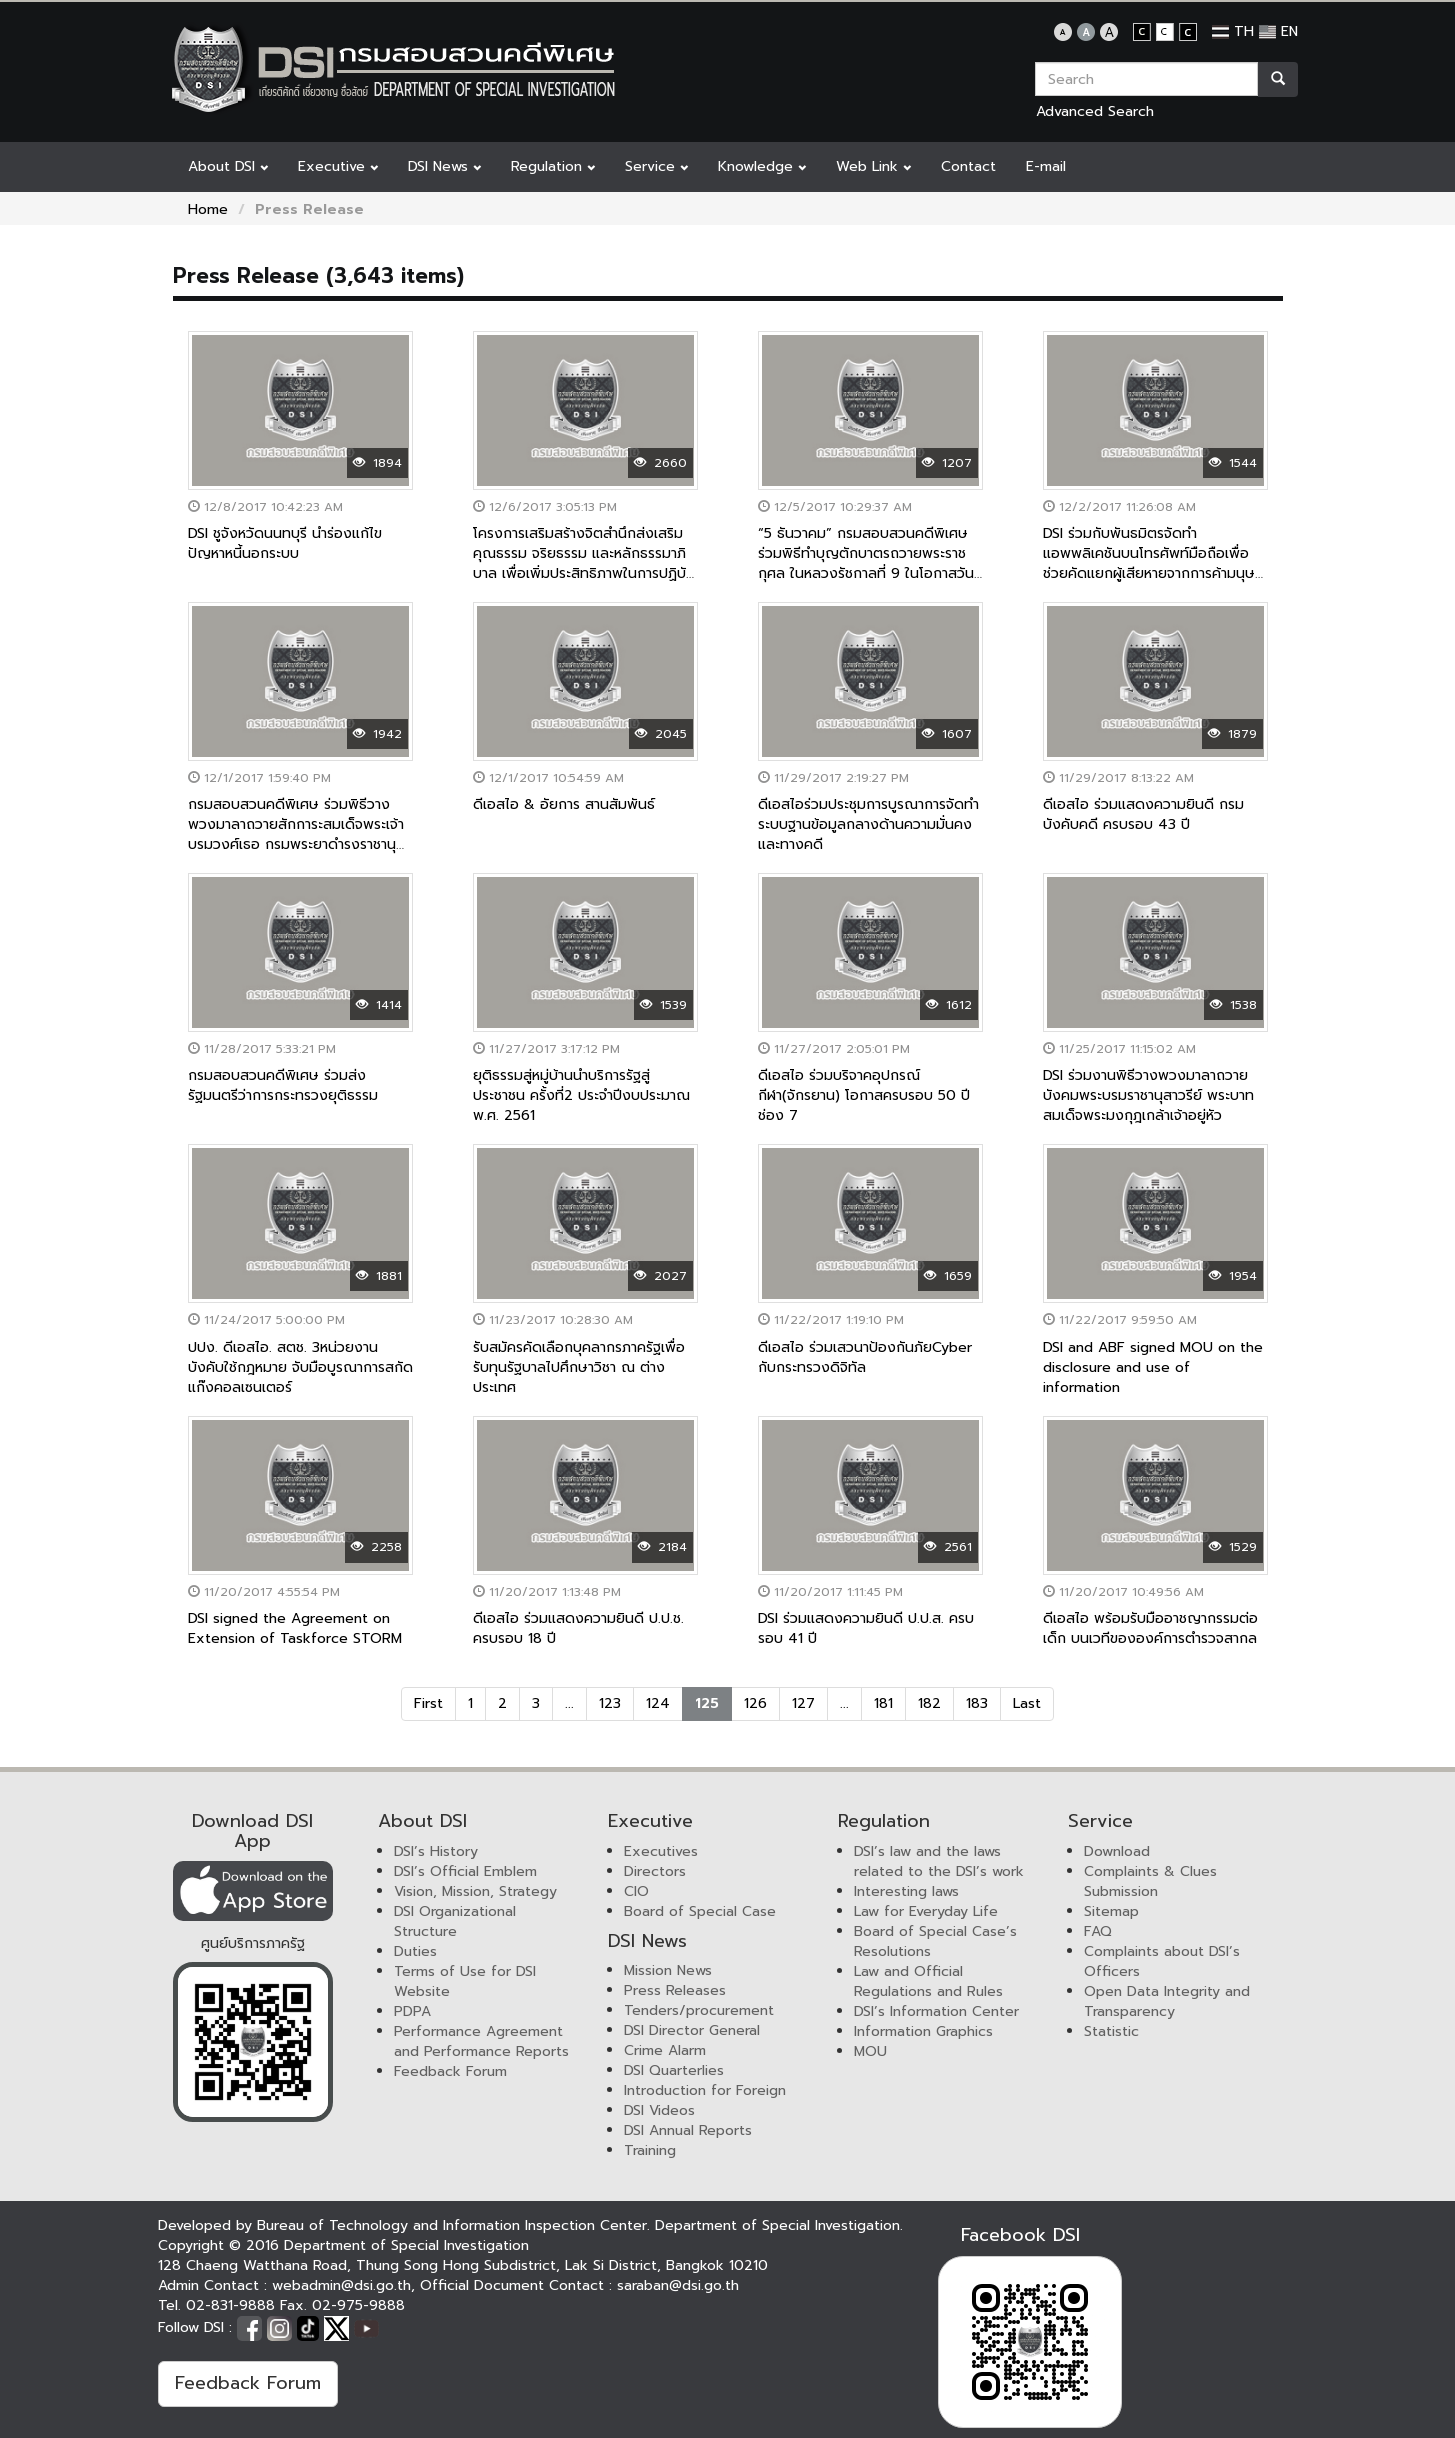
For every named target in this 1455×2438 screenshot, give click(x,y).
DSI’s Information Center (936, 2011)
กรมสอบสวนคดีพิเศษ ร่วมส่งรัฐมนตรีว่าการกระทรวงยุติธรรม (283, 1085)
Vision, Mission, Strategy (475, 1891)
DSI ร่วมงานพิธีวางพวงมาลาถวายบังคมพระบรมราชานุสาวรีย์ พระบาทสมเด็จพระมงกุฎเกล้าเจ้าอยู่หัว (1148, 1095)
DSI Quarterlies (674, 2070)
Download (1117, 1851)
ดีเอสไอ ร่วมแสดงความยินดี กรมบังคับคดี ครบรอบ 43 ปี (1143, 814)
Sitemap (1111, 1911)
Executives (661, 1851)
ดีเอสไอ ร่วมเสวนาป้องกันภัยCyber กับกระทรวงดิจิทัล (865, 1357)
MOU (870, 2051)
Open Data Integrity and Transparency (1167, 2001)
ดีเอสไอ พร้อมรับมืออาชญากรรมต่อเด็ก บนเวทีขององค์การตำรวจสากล (1150, 1628)
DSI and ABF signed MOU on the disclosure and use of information (1153, 1367)
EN (1278, 31)
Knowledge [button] (762, 166)
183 (977, 1703)
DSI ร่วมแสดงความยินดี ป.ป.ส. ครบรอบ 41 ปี (866, 1628)
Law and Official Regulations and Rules (928, 1981)
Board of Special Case (700, 1911)
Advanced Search (1095, 111)
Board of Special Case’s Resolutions (935, 1941)
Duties (415, 1951)
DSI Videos (659, 2110)
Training (650, 2150)
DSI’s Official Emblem (465, 1871)
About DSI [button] (228, 166)
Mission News (668, 1970)
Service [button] (656, 166)
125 (707, 1703)
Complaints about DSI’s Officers (1162, 1961)
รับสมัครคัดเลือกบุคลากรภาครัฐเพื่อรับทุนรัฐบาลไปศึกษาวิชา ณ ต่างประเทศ (579, 1367)
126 (755, 1703)
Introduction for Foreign (705, 2090)
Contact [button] (968, 166)
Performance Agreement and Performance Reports (481, 2041)
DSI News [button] (444, 166)
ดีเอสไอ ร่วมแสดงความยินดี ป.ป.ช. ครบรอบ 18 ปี (578, 1628)
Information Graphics (923, 2031)
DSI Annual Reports (688, 2130)
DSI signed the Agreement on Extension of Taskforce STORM (295, 1628)
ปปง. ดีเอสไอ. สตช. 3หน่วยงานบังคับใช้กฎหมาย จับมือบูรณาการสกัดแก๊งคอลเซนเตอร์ (300, 1367)
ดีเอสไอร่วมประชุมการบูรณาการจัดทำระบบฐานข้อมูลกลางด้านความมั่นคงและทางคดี (868, 824)
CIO (636, 1891)
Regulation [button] (553, 166)
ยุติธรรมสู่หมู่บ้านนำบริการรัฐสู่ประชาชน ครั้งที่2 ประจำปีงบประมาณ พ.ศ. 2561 (581, 1095)
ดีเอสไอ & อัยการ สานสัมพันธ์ (564, 804)
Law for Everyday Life (926, 1911)
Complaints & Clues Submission (1150, 1881)
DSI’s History (436, 1851)
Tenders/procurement (699, 2010)
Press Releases (675, 1990)
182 (929, 1703)
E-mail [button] (1046, 166)
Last (1027, 1703)
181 (883, 1703)
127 (803, 1703)
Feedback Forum (450, 2071)
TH (1233, 31)
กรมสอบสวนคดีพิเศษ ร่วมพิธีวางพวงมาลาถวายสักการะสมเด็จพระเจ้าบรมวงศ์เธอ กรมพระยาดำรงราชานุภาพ (296, 834)
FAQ (1098, 1931)
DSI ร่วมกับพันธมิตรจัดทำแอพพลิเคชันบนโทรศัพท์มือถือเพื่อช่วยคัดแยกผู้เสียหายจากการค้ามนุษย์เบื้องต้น (1153, 563)
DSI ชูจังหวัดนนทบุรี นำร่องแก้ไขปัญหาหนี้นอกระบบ (285, 543)
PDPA (412, 2011)
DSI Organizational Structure (455, 1921)
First (428, 1703)
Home (208, 209)
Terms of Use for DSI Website (465, 1981)
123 (610, 1703)
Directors (655, 1871)
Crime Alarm (665, 2050)
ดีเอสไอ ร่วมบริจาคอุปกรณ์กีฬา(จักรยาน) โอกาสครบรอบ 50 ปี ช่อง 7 (864, 1095)
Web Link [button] (873, 166)
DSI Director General (692, 2030)
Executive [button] (338, 166)
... (569, 1703)
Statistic (1111, 2031)
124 (658, 1703)
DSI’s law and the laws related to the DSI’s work (939, 1861)
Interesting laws (906, 1891)
